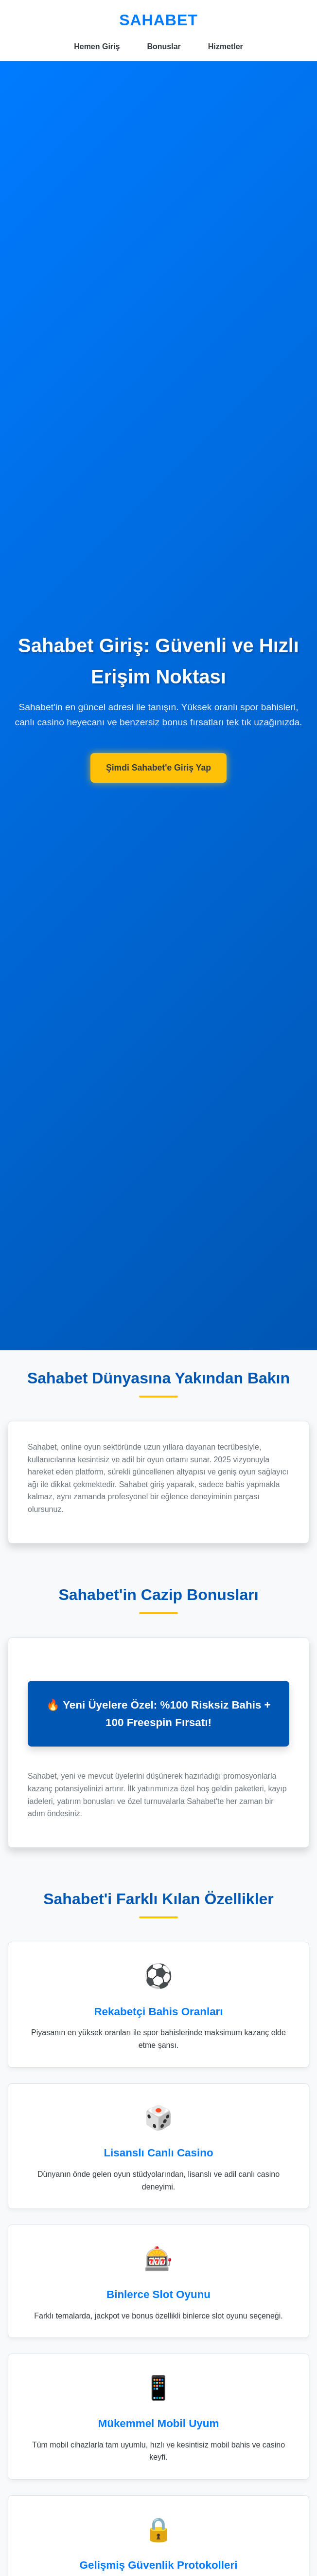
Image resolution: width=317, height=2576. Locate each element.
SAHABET (158, 20)
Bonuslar (163, 46)
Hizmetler (225, 46)
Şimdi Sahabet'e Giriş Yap (158, 768)
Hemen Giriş (97, 46)
